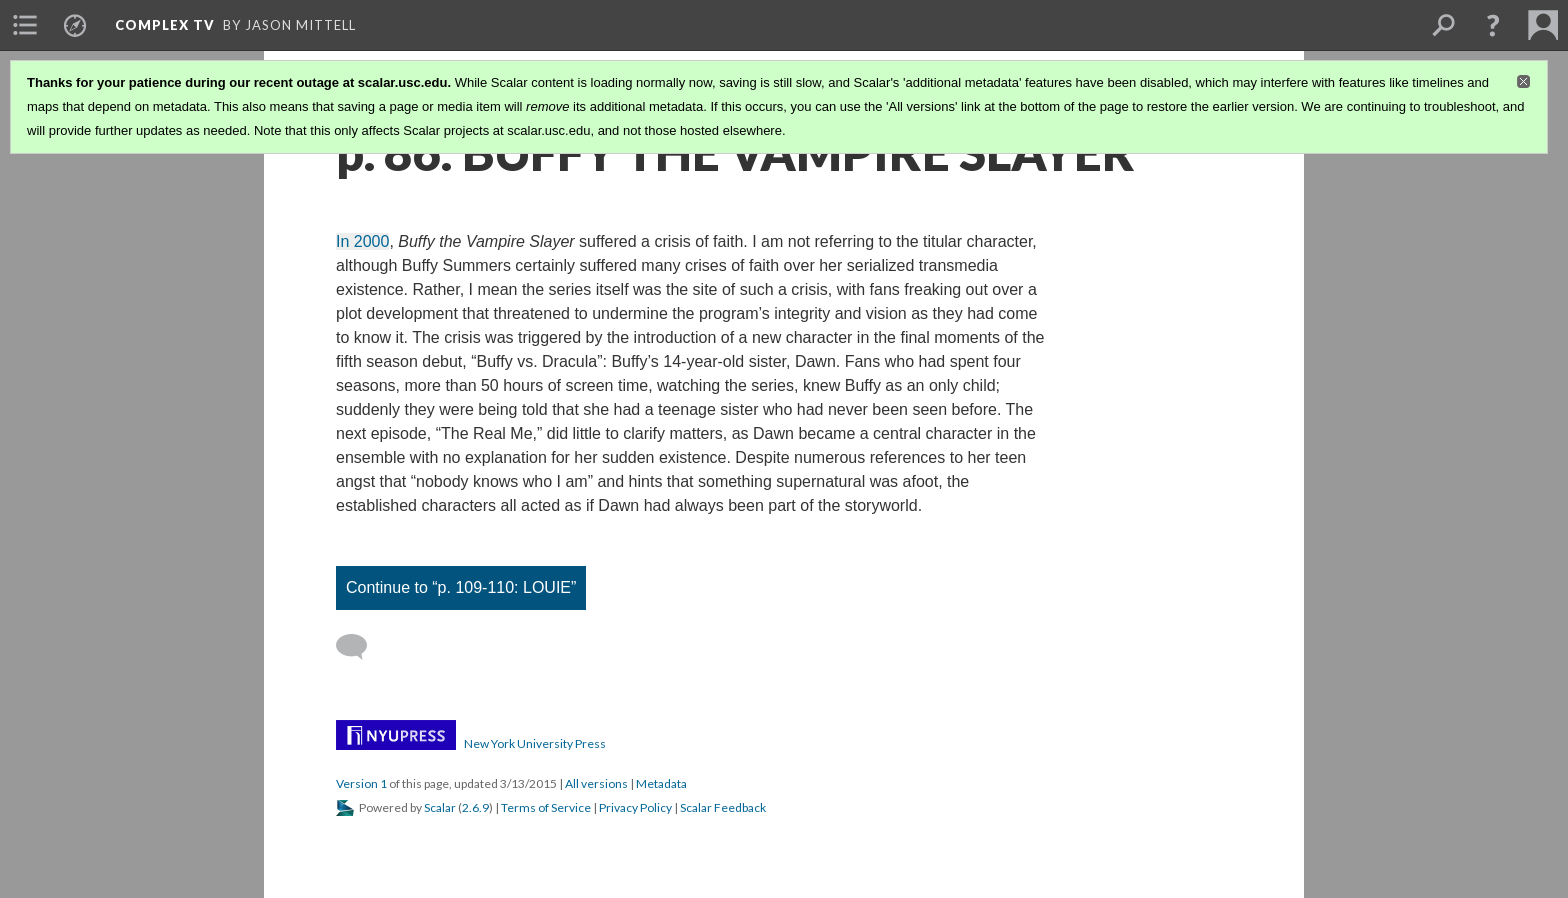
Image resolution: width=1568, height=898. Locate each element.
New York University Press (535, 743)
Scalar (440, 807)
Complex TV (165, 25)
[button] (1493, 25)
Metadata (661, 783)
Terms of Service (546, 807)
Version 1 (361, 783)
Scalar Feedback (723, 807)
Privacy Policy (635, 807)
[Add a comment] (360, 647)
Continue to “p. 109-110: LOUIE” (461, 587)
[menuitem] (25, 25)
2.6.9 (475, 807)
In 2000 (362, 241)
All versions (596, 783)
